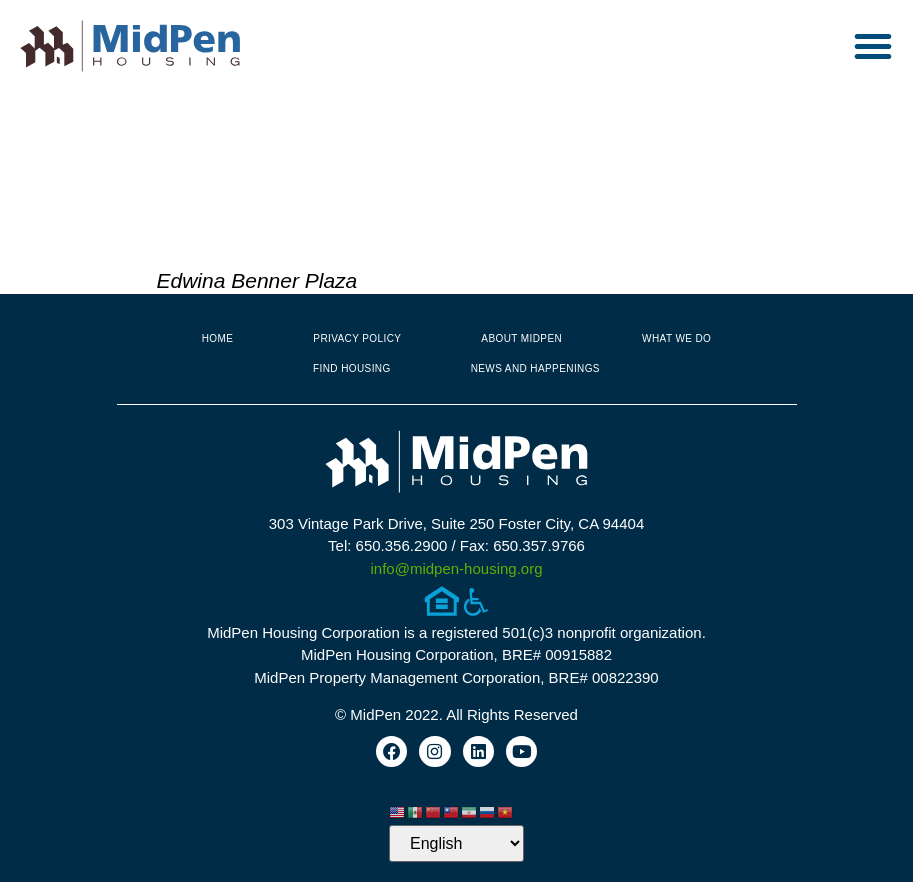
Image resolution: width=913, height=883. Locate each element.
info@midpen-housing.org (457, 568)
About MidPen (521, 338)
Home (218, 338)
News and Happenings (535, 368)
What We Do (676, 338)
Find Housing (352, 368)
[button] (873, 46)
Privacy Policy (357, 338)
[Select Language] (456, 844)
